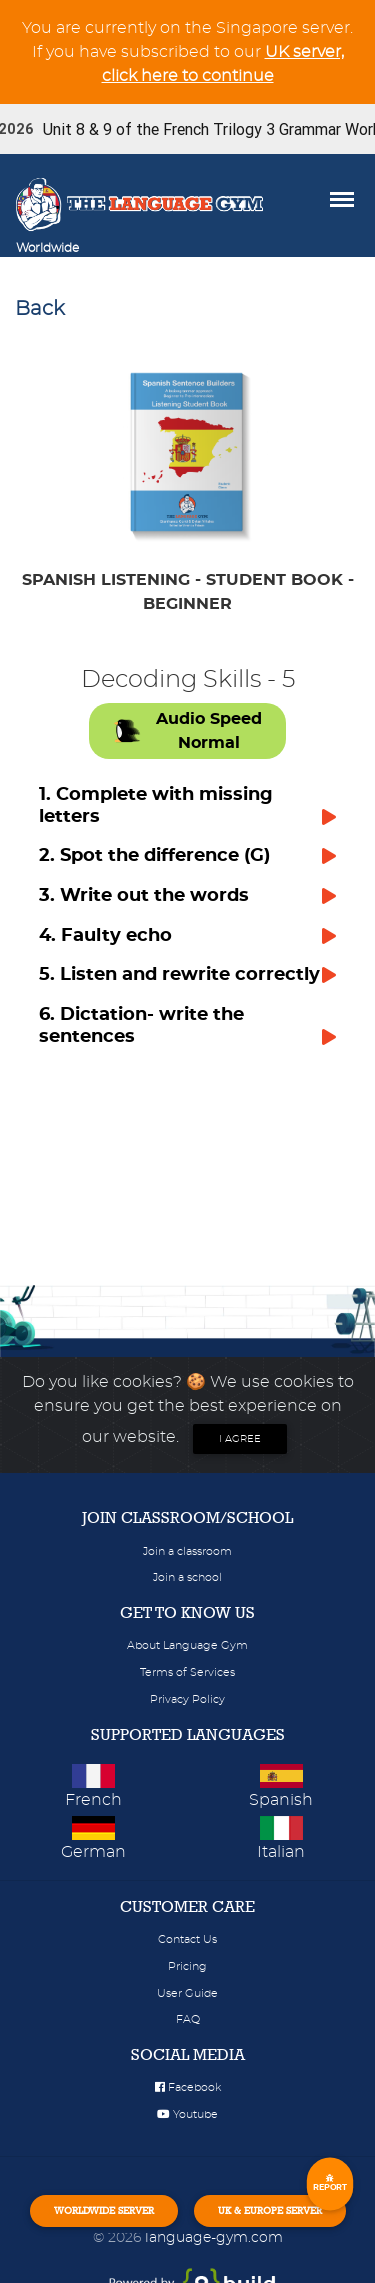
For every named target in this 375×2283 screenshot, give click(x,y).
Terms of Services (187, 1672)
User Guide (187, 1993)
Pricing (187, 1966)
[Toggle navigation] (107, 248)
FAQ (188, 2019)
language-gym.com (214, 2237)
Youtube (187, 2114)
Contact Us (187, 1939)
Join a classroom (187, 1551)
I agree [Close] (240, 1439)
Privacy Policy (187, 1699)
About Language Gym (187, 1645)
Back (40, 309)
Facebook (188, 2087)
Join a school (187, 1577)
